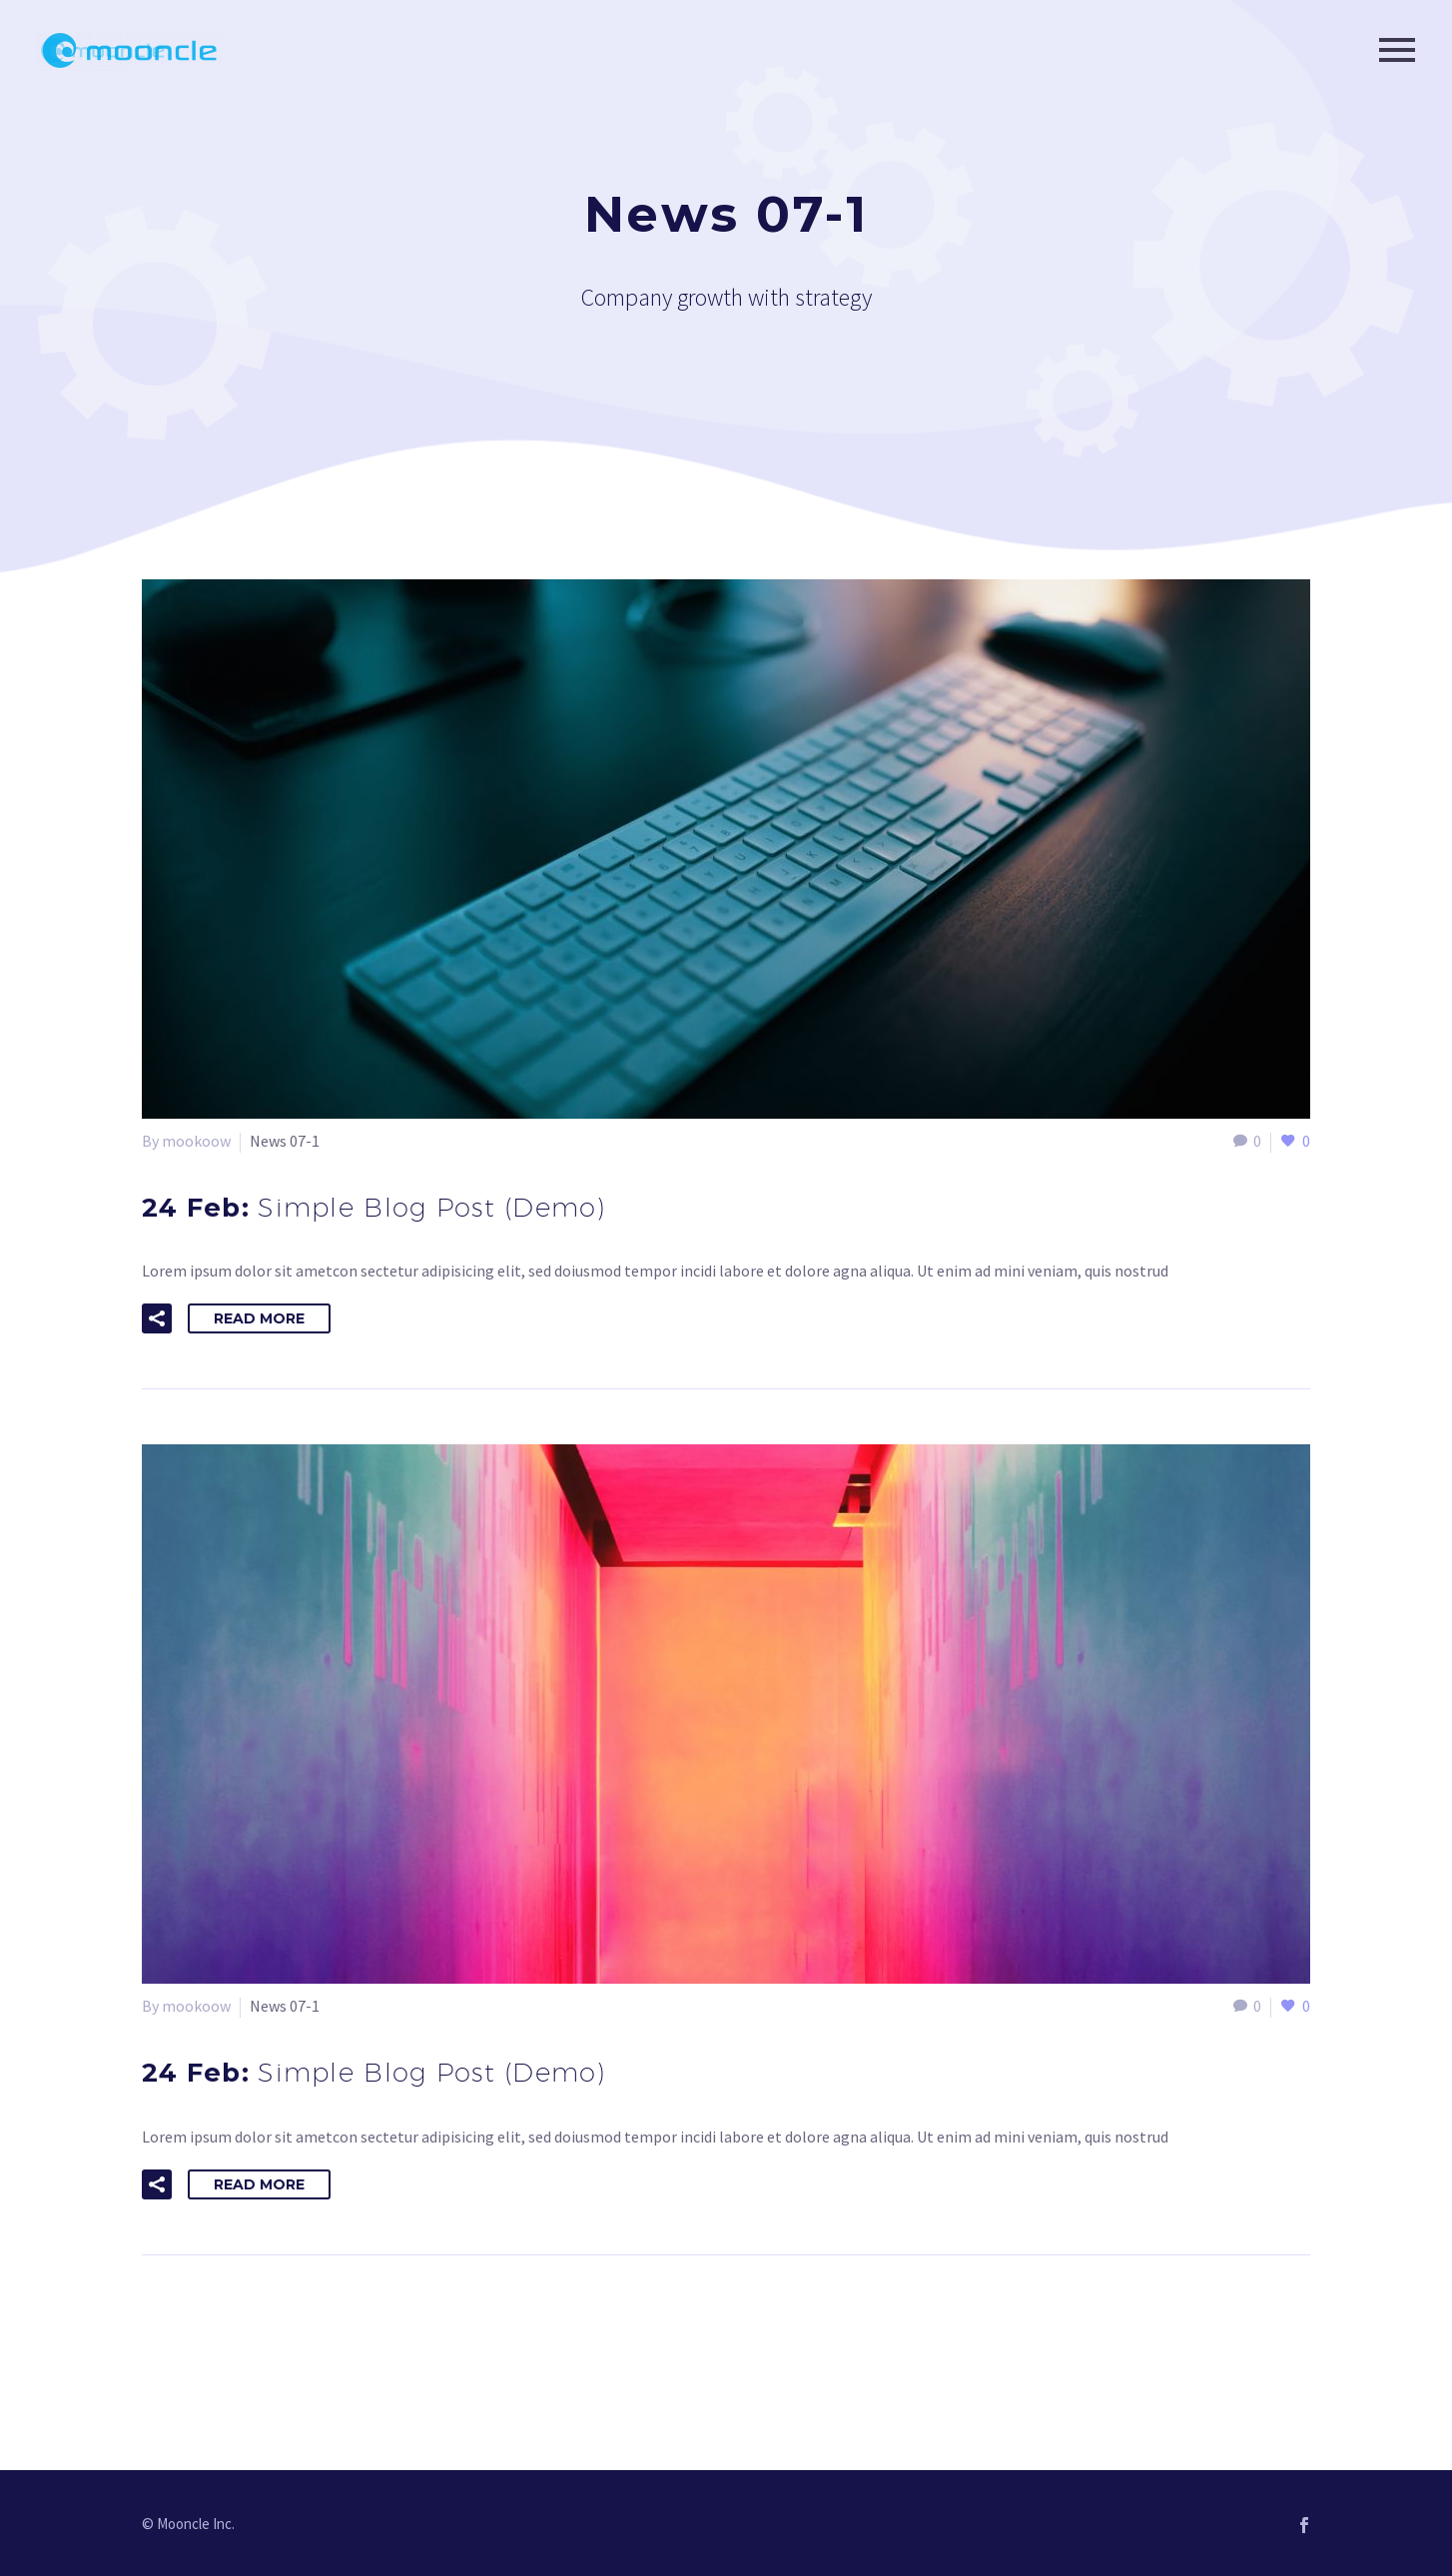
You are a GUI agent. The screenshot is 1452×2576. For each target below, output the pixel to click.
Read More (259, 1318)
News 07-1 (285, 1141)
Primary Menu (1397, 50)
